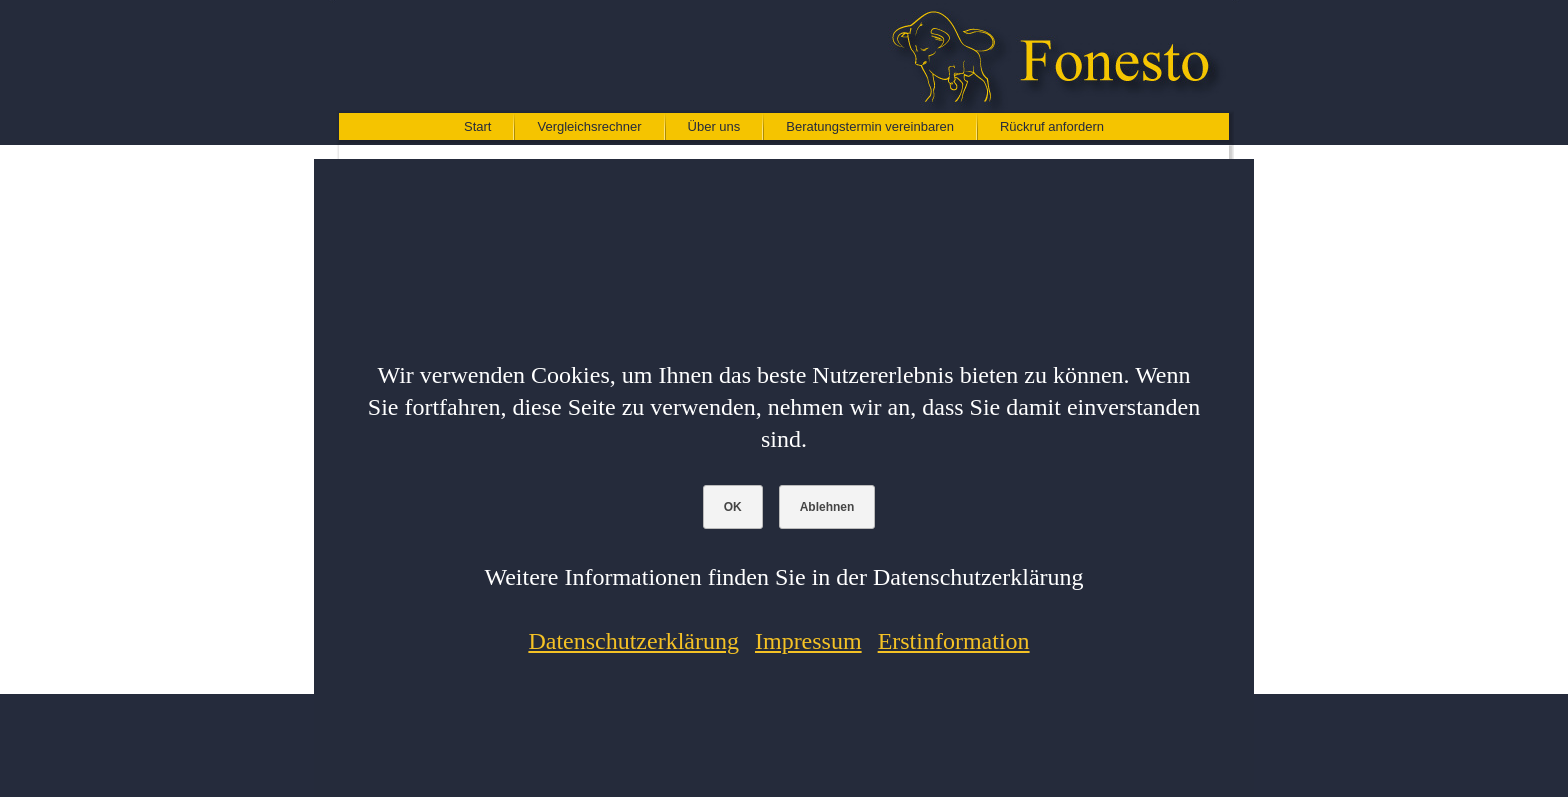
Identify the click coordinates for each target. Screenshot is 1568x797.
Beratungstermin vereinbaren (870, 126)
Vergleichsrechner (589, 126)
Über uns (714, 126)
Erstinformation (954, 641)
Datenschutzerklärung (633, 641)
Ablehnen (827, 507)
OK (733, 507)
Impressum (808, 641)
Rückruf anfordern (1052, 126)
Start (477, 126)
